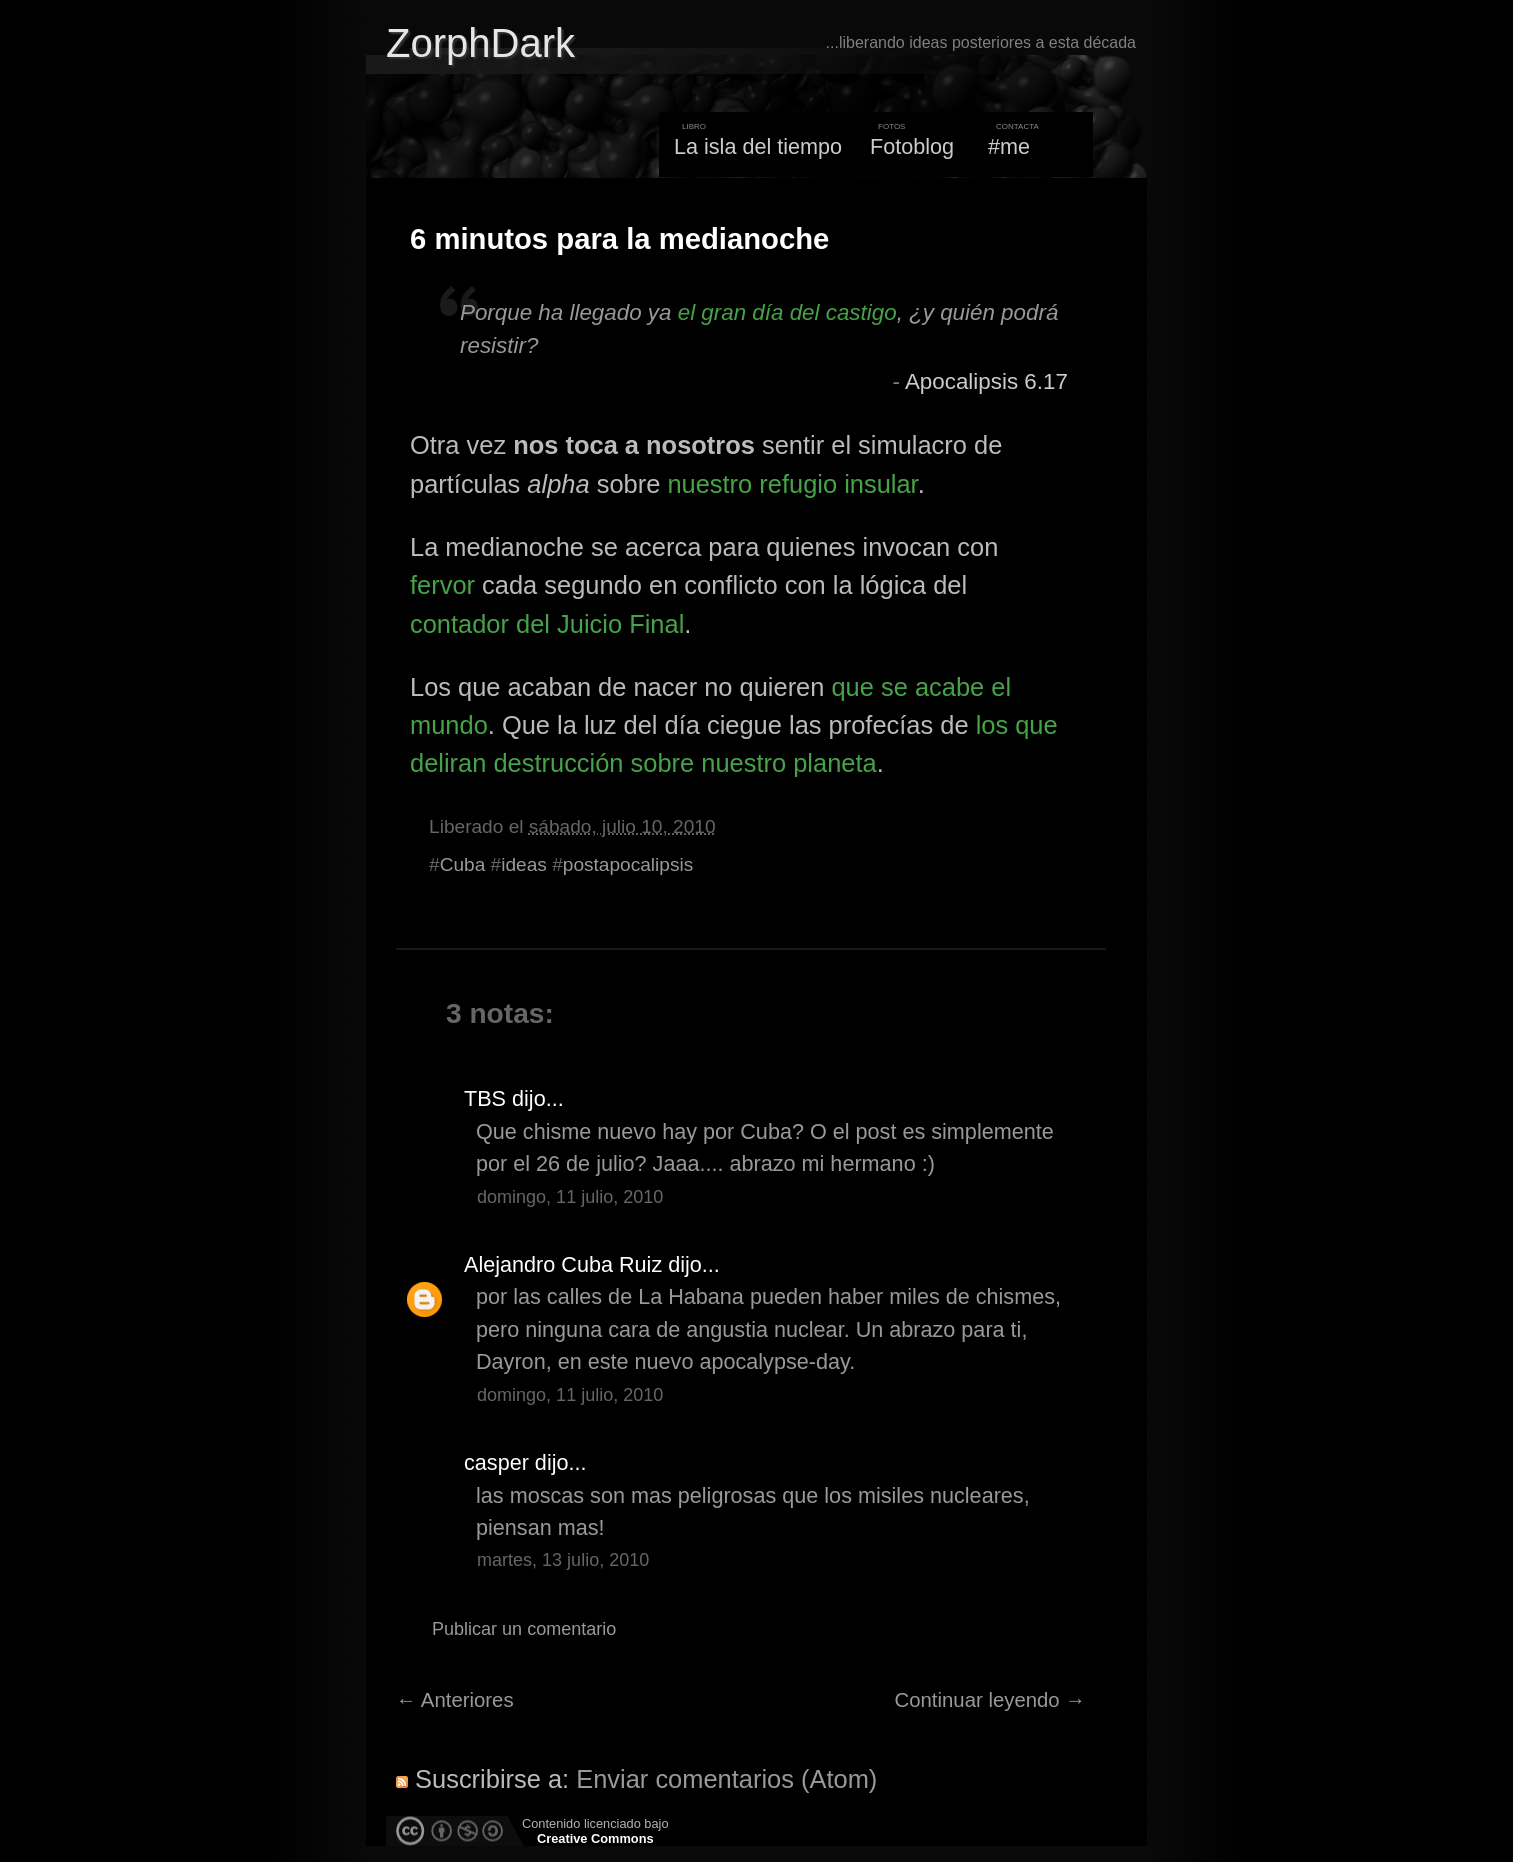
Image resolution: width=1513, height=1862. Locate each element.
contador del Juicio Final (547, 624)
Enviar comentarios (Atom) (726, 1779)
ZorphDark (480, 43)
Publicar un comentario (524, 1629)
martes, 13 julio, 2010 (563, 1560)
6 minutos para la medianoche (619, 239)
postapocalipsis (628, 864)
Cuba (463, 864)
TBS (485, 1098)
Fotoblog (912, 146)
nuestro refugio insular (792, 484)
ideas (524, 864)
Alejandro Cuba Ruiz (563, 1264)
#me (1009, 146)
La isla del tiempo (758, 146)
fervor (442, 585)
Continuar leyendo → (990, 1700)
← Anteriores (455, 1700)
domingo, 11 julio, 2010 (570, 1197)
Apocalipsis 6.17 (986, 381)
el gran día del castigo (787, 312)
